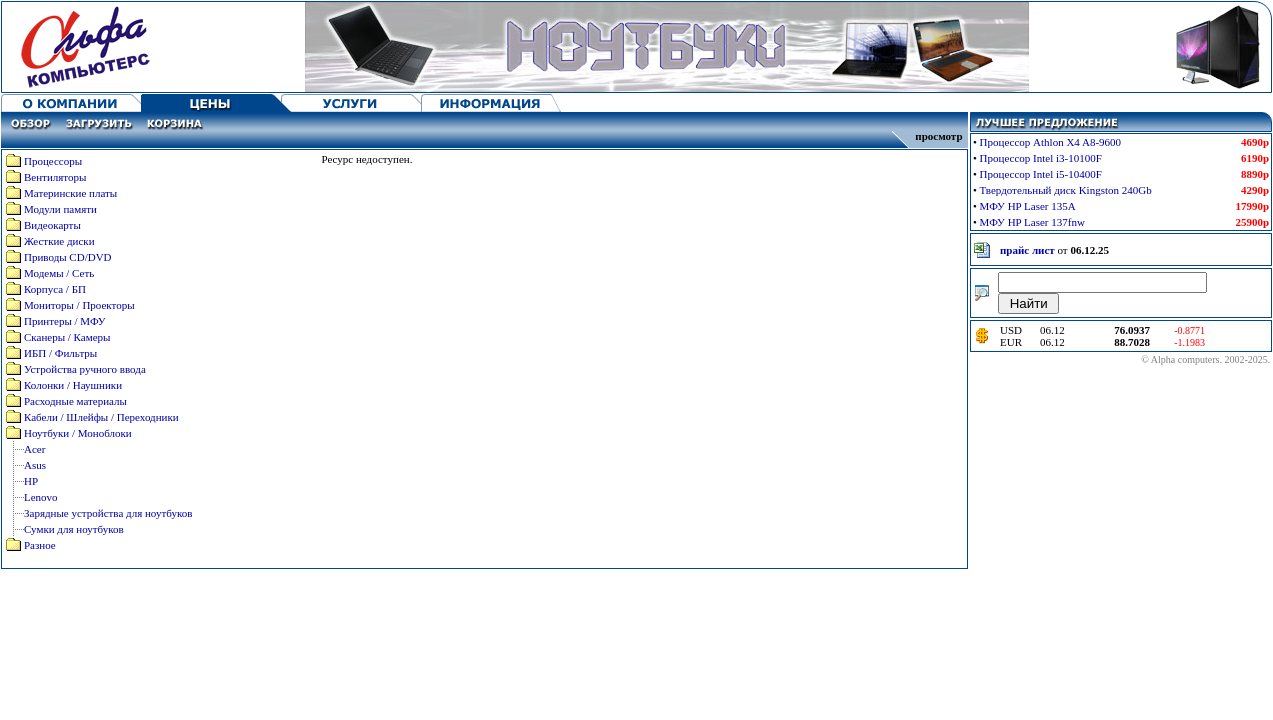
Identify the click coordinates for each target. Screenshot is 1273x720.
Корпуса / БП (55, 289)
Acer (34, 449)
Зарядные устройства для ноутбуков (108, 513)
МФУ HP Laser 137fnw (1032, 222)
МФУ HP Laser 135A (1028, 206)
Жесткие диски (59, 241)
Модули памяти (60, 209)
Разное (40, 545)
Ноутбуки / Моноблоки (78, 433)
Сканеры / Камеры (67, 337)
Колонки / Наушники (73, 385)
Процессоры (53, 161)
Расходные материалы (75, 401)
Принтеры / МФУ (65, 321)
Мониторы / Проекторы (79, 305)
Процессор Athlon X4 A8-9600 (1051, 142)
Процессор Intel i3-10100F (1041, 158)
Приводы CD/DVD (68, 257)
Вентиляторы (55, 177)
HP (31, 481)
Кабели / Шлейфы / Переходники (101, 417)
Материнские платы (70, 193)
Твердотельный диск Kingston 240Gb (1066, 190)
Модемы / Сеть (59, 273)
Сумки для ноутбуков (74, 529)
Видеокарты (52, 225)
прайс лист (1027, 250)
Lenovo (41, 497)
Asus (35, 465)
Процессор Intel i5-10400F (1041, 174)
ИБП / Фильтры (60, 353)
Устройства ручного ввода (85, 369)
